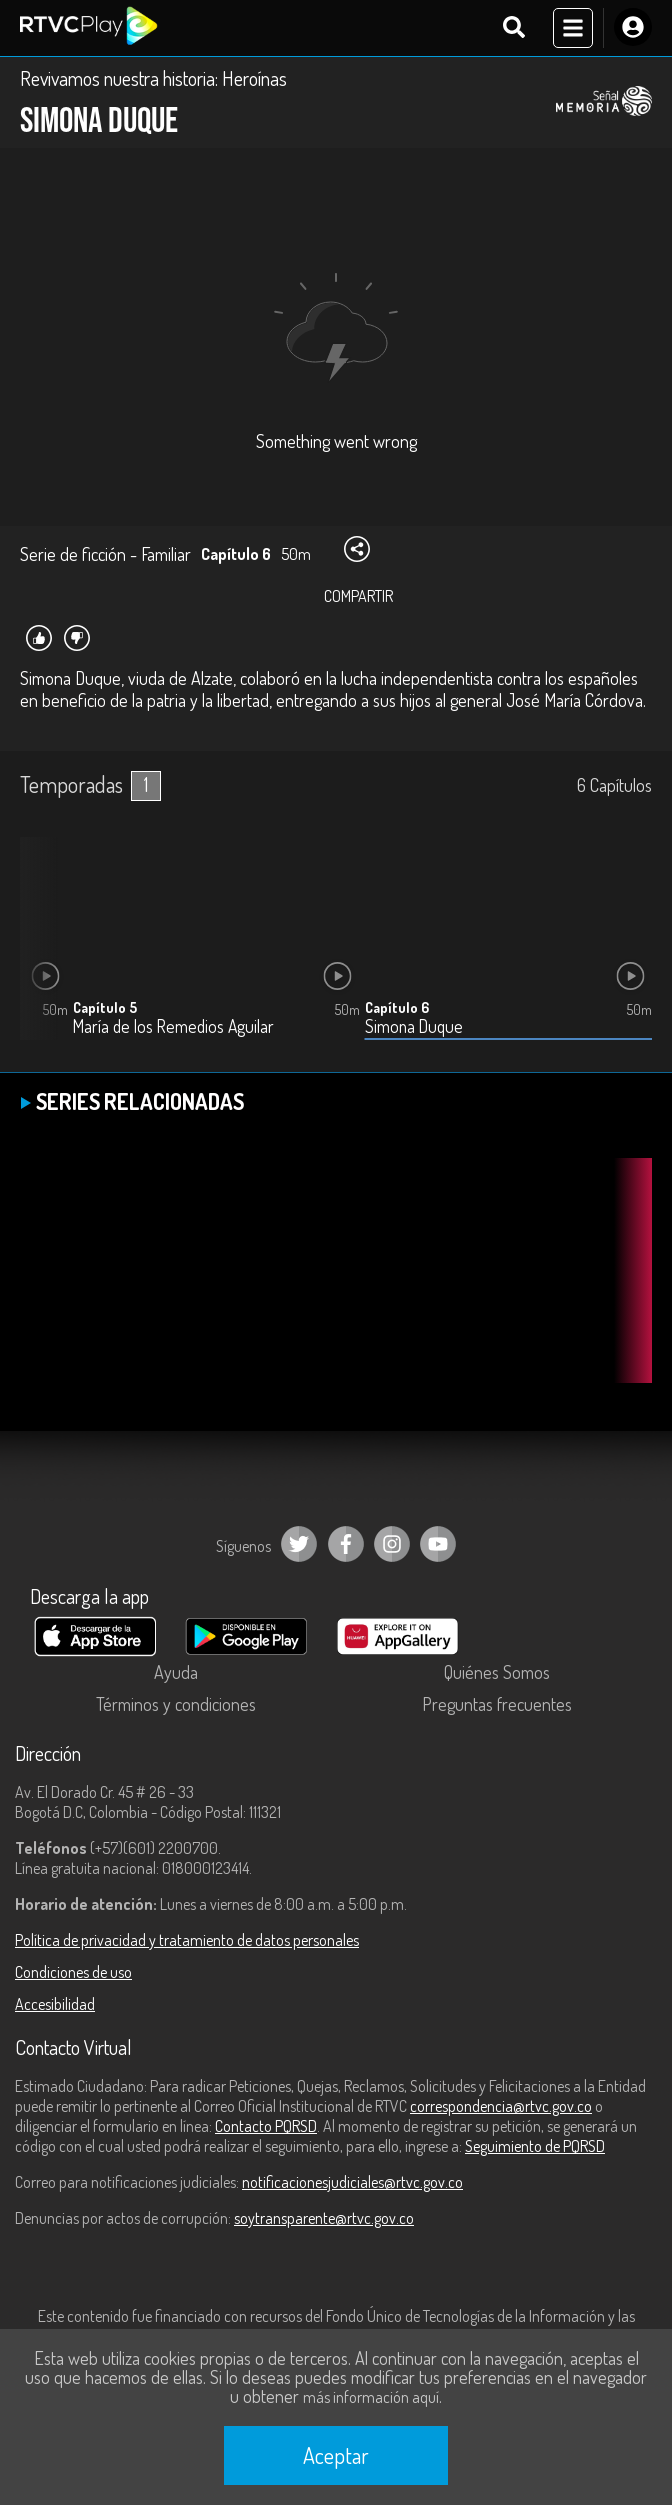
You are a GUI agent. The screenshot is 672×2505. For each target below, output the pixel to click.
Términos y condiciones (176, 1704)
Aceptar (336, 2455)
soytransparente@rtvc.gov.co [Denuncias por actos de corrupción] (324, 2218)
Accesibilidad (55, 2004)
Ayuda (176, 1672)
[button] (45, 954)
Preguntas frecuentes (497, 1704)
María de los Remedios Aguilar (173, 1026)
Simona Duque (414, 1026)
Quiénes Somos (497, 1672)
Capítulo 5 (105, 1007)
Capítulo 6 (397, 1007)
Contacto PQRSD (266, 2126)
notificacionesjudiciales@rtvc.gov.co (352, 2182)
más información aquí (371, 2397)
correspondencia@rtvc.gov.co (501, 2106)
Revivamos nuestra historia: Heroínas (153, 78)
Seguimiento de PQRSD (535, 2146)
